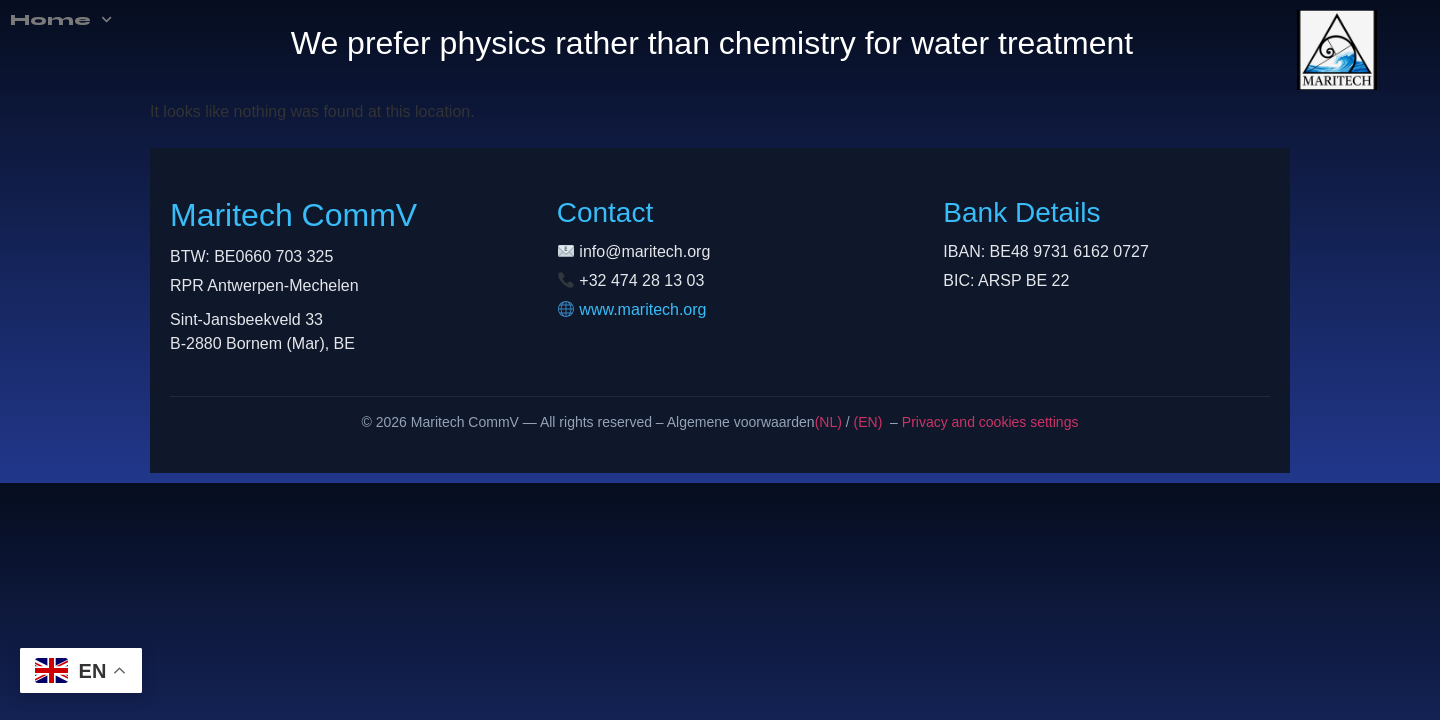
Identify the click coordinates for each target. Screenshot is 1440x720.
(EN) (868, 422)
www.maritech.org (642, 309)
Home (43, 20)
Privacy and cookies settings (988, 422)
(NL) (828, 422)
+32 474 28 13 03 (641, 280)
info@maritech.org (644, 251)
